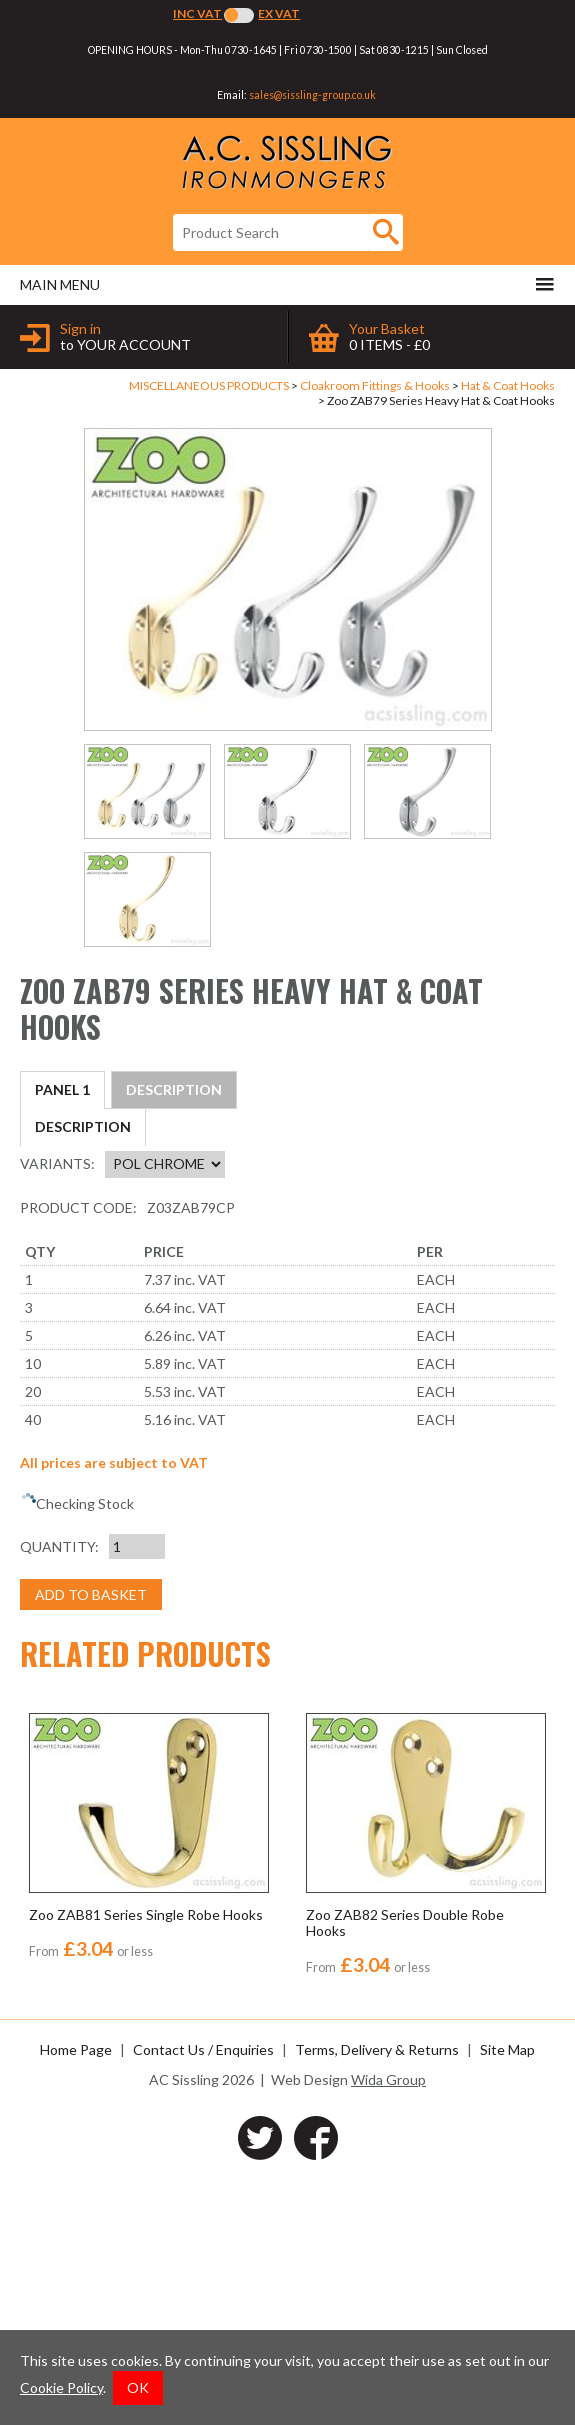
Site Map (507, 2294)
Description (83, 1089)
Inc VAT (197, 13)
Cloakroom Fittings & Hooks (375, 385)
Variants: (57, 1408)
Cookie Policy (61, 2387)
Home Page (76, 2294)
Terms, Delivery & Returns (377, 2294)
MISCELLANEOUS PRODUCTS (209, 385)
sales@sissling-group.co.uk (312, 95)
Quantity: (59, 1790)
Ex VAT (279, 13)
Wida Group (388, 2324)
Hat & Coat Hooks (508, 385)
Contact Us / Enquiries (203, 2294)
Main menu (287, 284)
